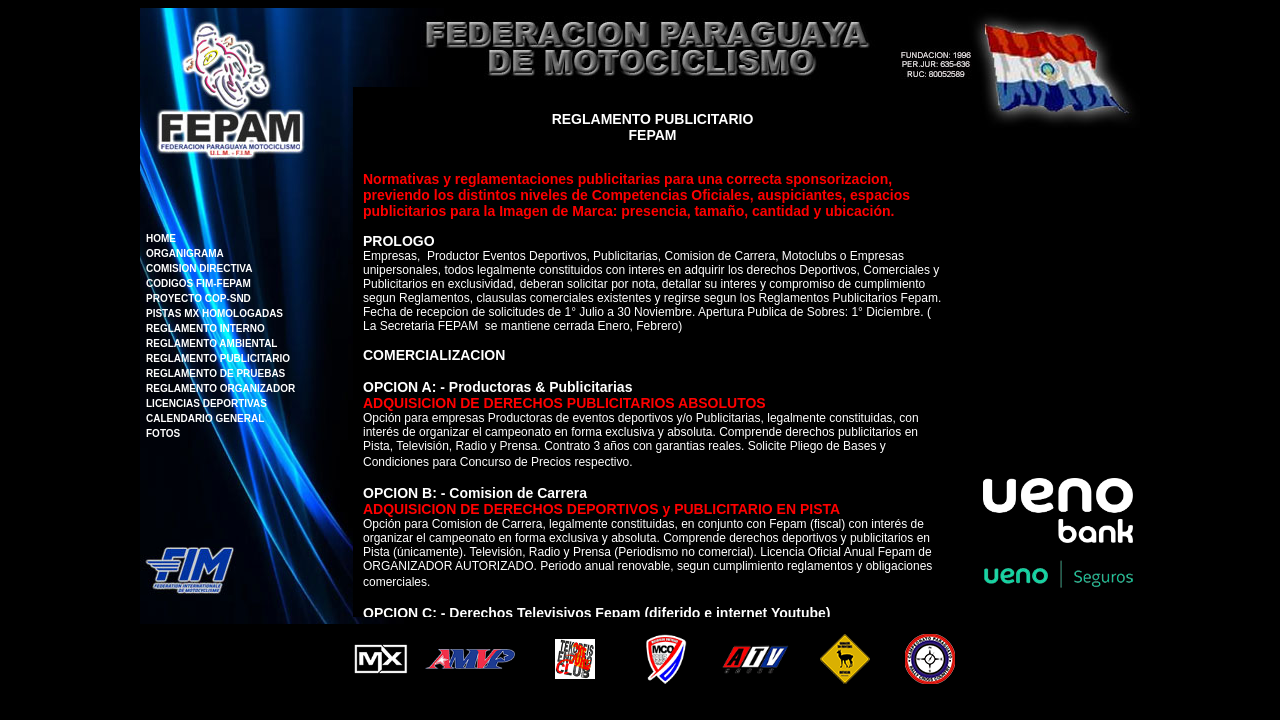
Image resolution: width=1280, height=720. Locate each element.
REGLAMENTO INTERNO (205, 328)
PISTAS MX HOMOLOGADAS (214, 313)
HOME (161, 238)
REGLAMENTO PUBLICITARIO (218, 358)
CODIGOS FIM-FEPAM (198, 283)
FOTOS (163, 433)
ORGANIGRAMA (185, 253)
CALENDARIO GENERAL (205, 418)
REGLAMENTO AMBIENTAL (211, 343)
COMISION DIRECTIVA (199, 268)
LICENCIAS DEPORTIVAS (206, 403)
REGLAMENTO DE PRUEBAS (215, 373)
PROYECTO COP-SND (198, 298)
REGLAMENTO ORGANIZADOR (220, 388)
